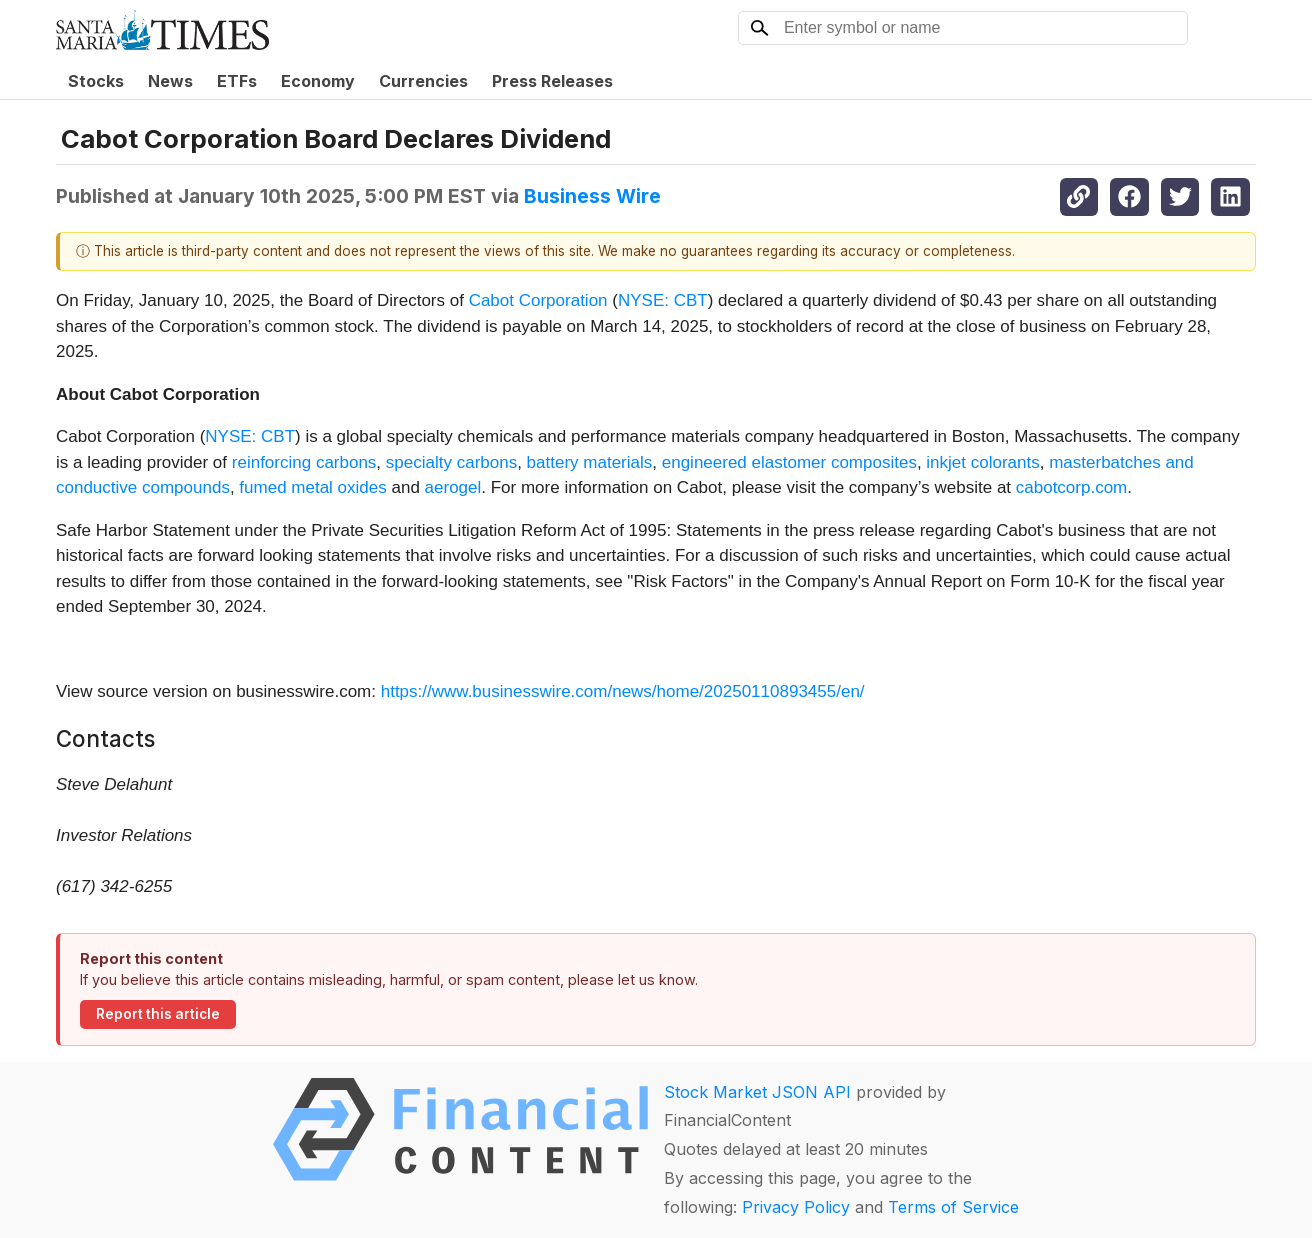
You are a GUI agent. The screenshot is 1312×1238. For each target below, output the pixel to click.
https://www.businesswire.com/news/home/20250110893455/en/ (623, 691)
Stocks (96, 81)
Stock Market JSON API (757, 1092)
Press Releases (552, 81)
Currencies (423, 81)
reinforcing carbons (304, 462)
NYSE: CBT (663, 300)
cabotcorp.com (1072, 487)
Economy (318, 81)
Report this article (158, 1014)
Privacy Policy (796, 1207)
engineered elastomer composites (789, 462)
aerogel (453, 487)
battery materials (590, 462)
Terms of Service (953, 1207)
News (170, 81)
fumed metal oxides (312, 487)
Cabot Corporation (538, 300)
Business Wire (592, 196)
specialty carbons (451, 462)
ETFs (237, 81)
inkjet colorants (982, 462)
